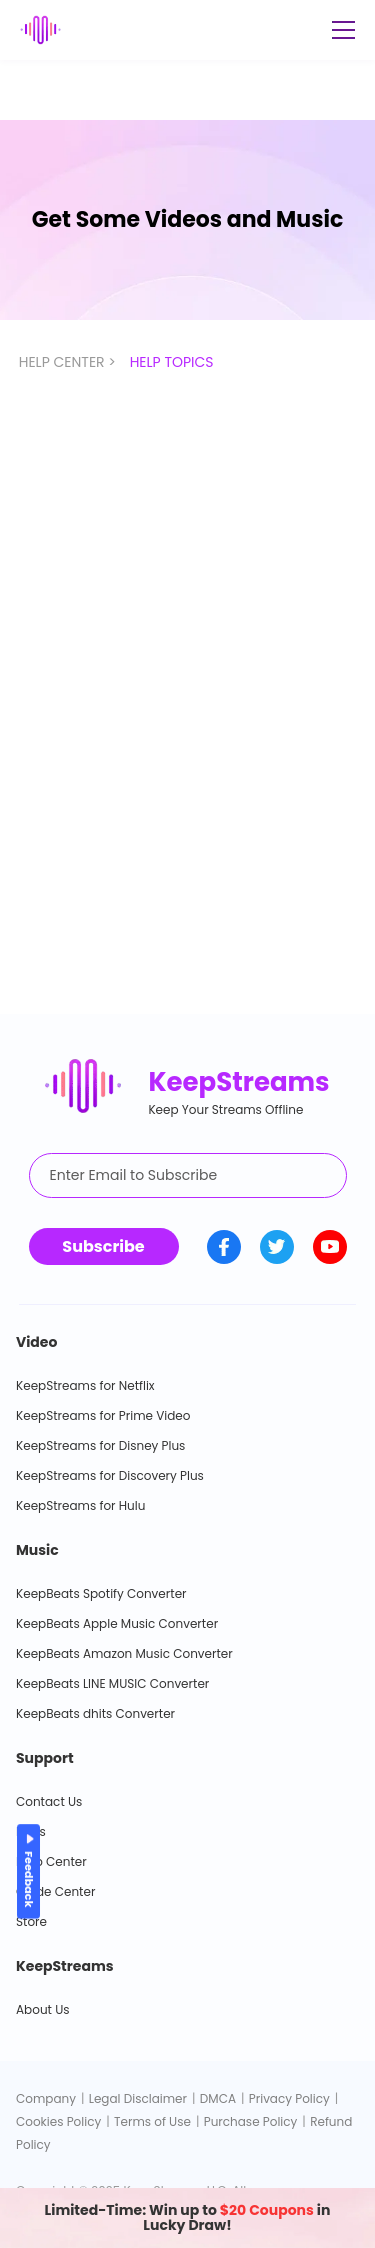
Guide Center (55, 1891)
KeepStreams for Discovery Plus (110, 1475)
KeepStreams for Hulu (80, 1505)
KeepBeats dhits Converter (95, 1713)
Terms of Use (152, 2121)
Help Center (51, 1861)
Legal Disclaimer (138, 2098)
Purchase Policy (251, 2121)
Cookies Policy (58, 2121)
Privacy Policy (289, 2098)
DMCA (218, 2098)
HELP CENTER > (69, 362)
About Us (43, 2009)
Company (46, 2098)
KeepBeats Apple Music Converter (117, 1623)
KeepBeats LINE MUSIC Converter (112, 1683)
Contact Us (49, 1801)
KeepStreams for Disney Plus (100, 1445)
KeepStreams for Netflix (85, 1385)
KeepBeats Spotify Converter (101, 1593)
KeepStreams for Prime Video (103, 1415)
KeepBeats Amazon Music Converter (124, 1653)
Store (31, 1921)
